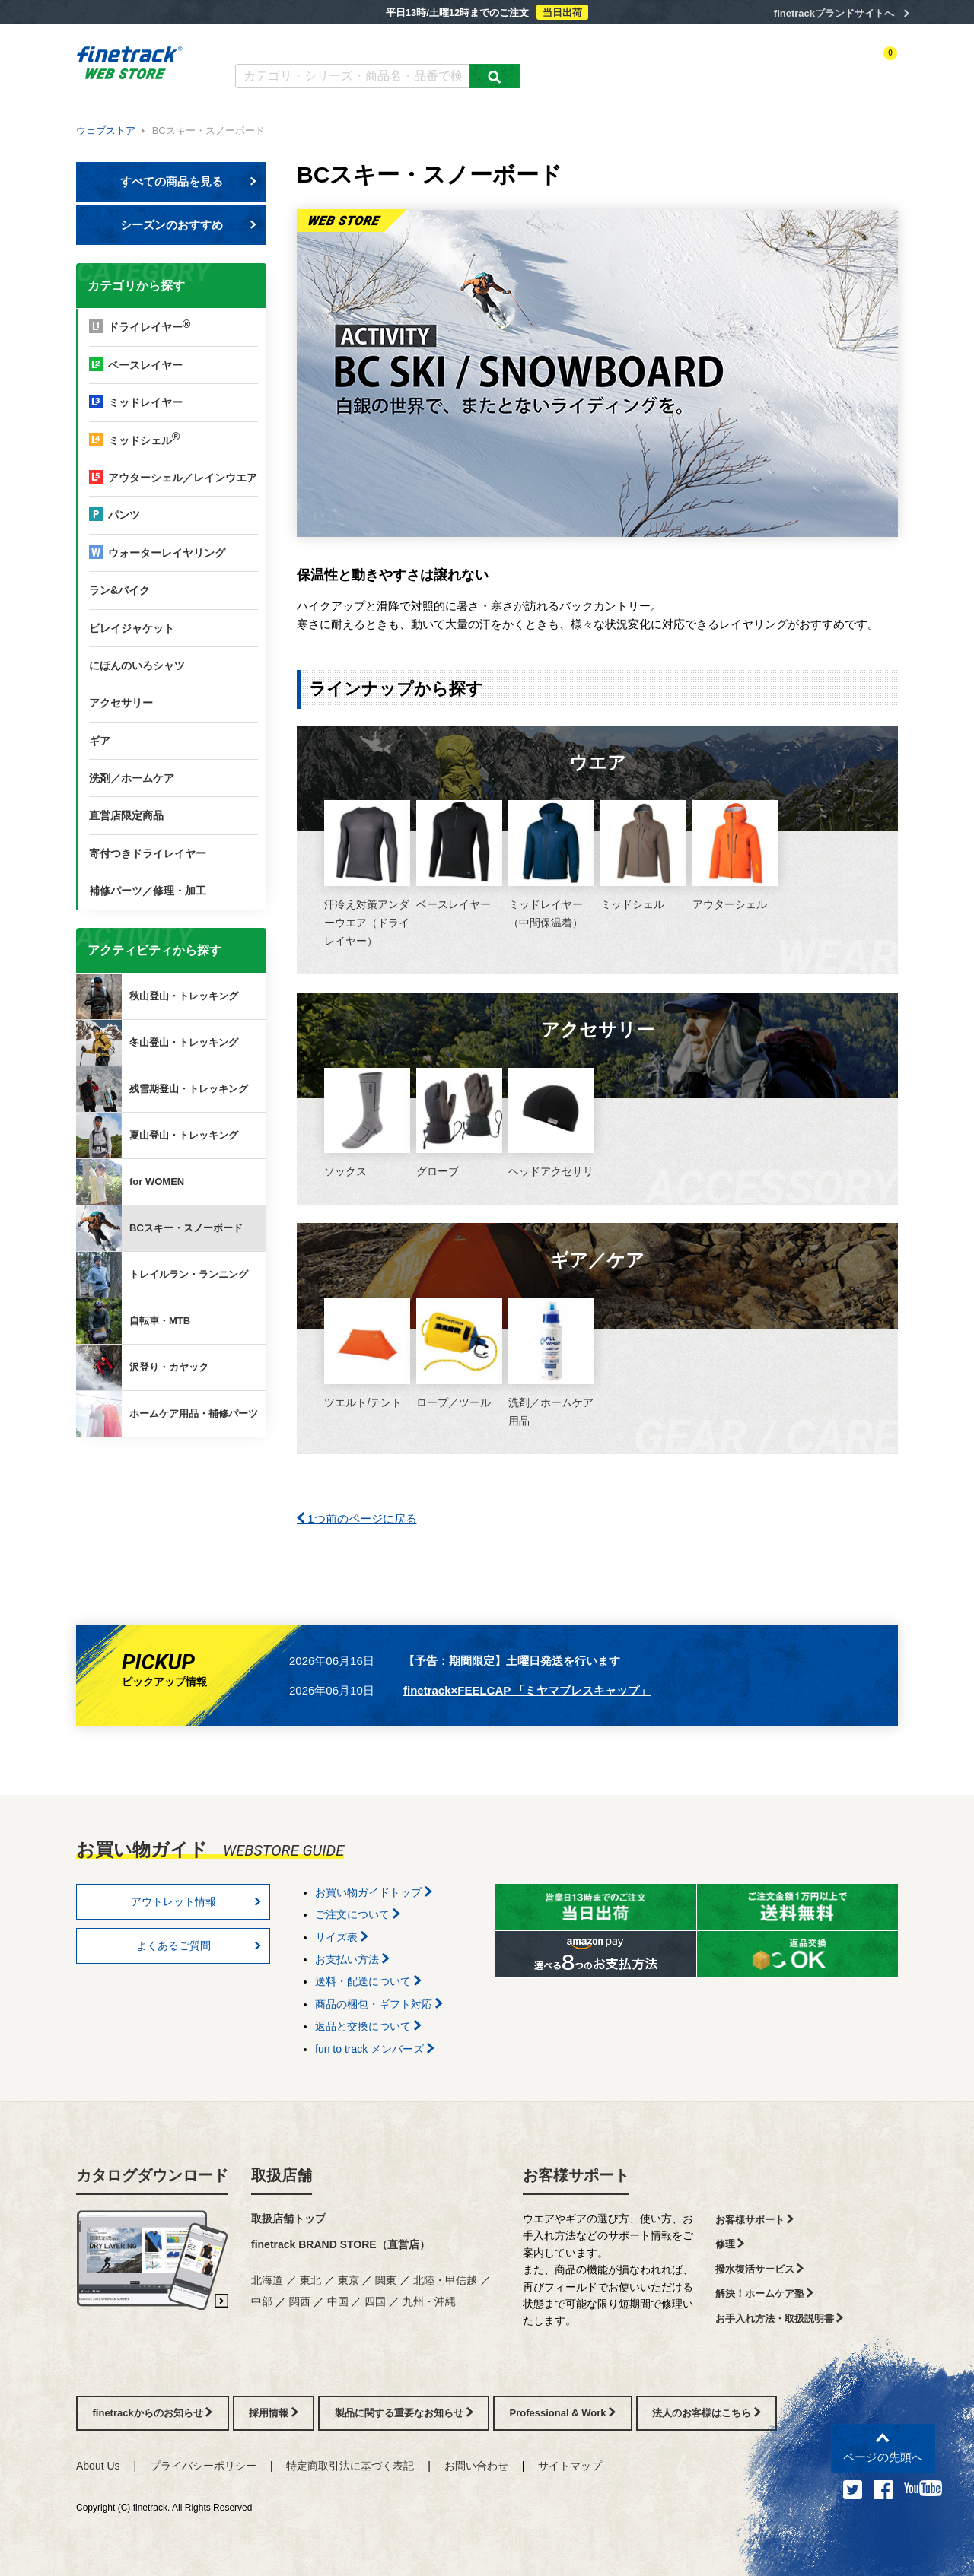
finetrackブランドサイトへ (834, 13)
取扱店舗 (281, 2175)
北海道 (267, 2280)
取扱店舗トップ (288, 2218)
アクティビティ (686, 66)
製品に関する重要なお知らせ (404, 2413)
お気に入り (806, 66)
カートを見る (870, 66)
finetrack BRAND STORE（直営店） (340, 2244)
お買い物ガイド (472, 44)
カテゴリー (616, 66)
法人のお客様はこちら (706, 2413)
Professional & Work (563, 2413)
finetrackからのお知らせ (174, 1496)
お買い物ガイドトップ (373, 1892)
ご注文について (357, 1914)
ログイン (750, 66)
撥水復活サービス (759, 2269)
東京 (348, 2280)
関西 (299, 2301)
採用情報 (273, 2413)
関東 (385, 2280)
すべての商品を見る (188, 181)
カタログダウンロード (285, 44)
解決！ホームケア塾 (764, 2293)
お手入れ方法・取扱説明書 (779, 2318)
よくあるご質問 (385, 44)
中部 (261, 2301)
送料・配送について (368, 1981)
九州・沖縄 (429, 2301)
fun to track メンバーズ (374, 2049)
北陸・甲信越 (445, 2280)
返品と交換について (368, 2026)
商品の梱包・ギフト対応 (379, 2004)
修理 (730, 2244)
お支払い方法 (352, 1959)
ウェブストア (105, 130)
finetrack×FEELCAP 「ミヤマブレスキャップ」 (527, 1690)
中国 (338, 2301)
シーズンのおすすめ (188, 224)
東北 (310, 2280)
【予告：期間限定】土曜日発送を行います (511, 1660)
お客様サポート (576, 2175)
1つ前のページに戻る (357, 1518)
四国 (375, 2301)
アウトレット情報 (196, 1901)
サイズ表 (341, 1937)
